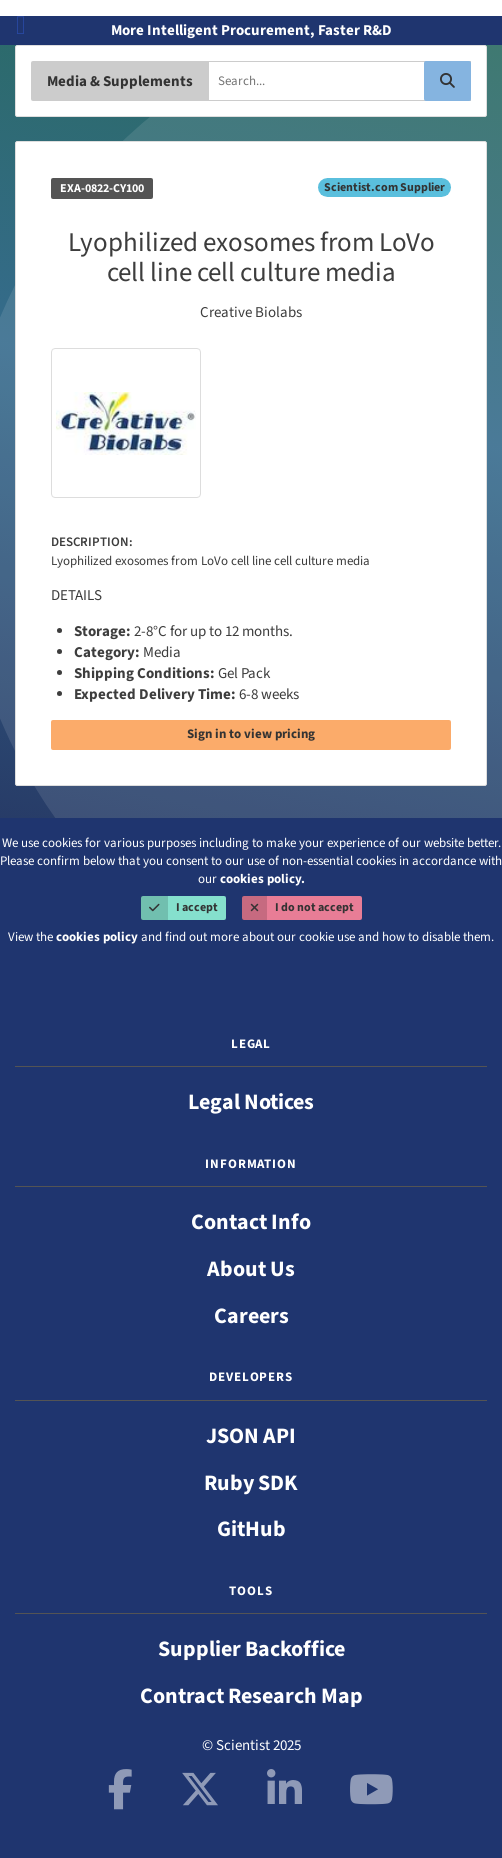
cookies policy (97, 937)
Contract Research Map (251, 1696)
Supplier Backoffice (251, 1649)
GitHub (251, 1529)
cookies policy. (262, 879)
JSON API (251, 1436)
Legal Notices (251, 1102)
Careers (251, 1316)
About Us (251, 1269)
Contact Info (251, 1222)
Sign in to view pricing (251, 734)
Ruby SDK (251, 1483)
